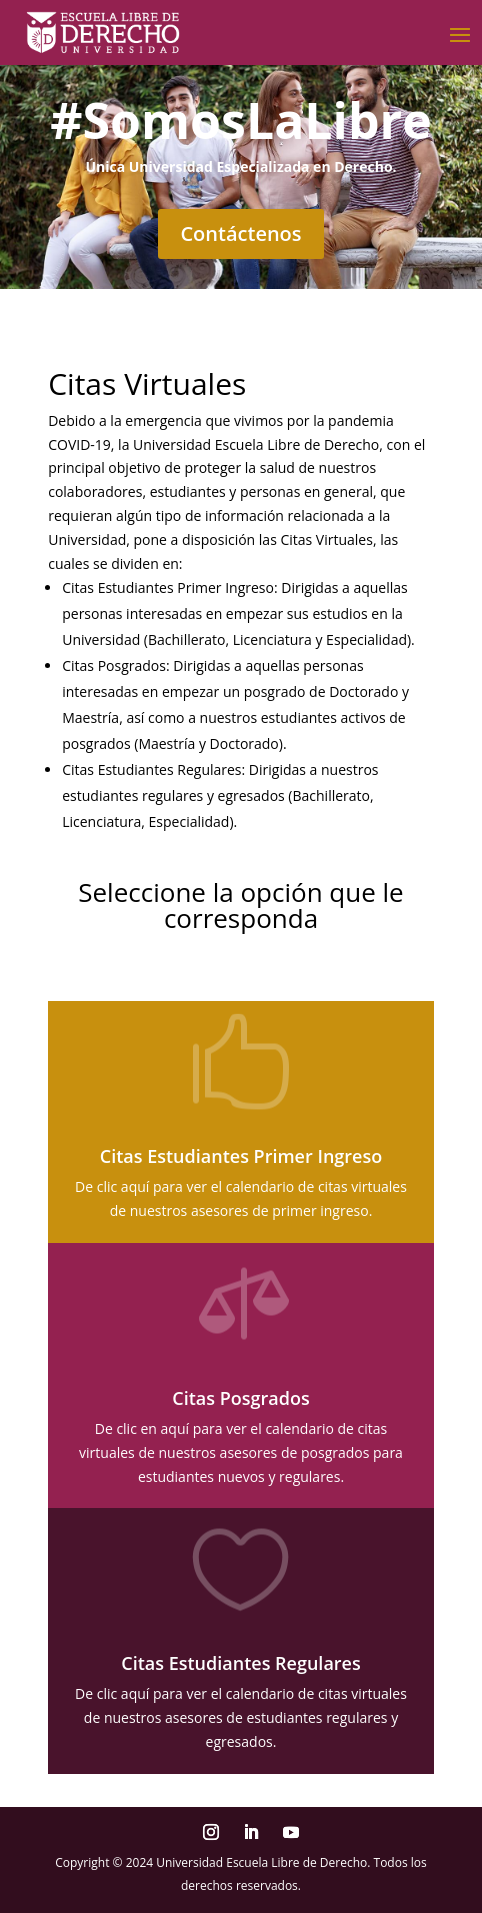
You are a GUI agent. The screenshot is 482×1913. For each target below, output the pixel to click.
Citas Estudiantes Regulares (240, 1663)
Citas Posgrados (240, 1398)
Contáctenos (240, 233)
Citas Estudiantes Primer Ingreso (241, 1156)
